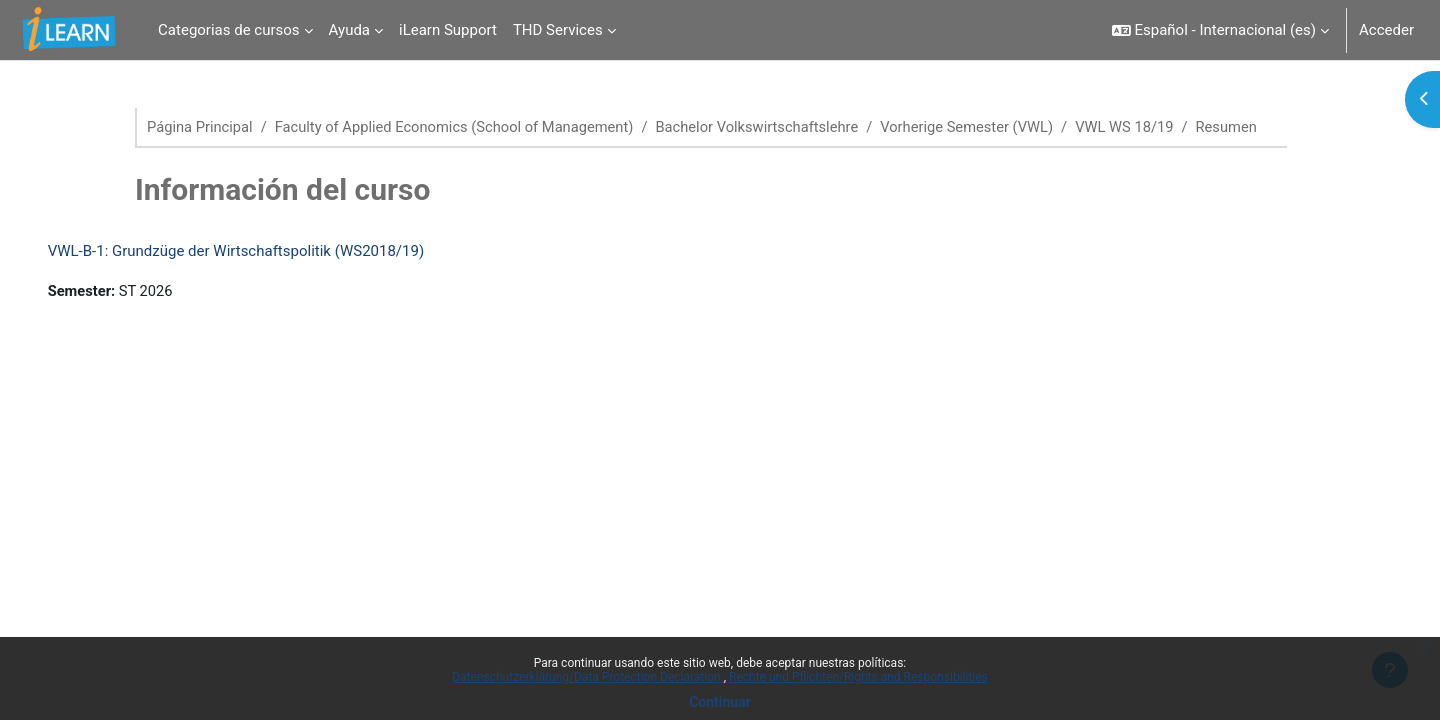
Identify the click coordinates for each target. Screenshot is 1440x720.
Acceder (1386, 30)
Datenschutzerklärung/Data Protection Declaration (587, 677)
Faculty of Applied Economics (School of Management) (460, 127)
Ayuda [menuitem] (349, 30)
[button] (1220, 30)
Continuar (720, 702)
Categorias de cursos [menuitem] (229, 30)
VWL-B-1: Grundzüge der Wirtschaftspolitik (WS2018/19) (264, 274)
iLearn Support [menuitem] (448, 30)
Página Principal (201, 127)
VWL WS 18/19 (1145, 127)
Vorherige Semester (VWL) (984, 127)
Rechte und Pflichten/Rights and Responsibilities (858, 677)
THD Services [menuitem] (558, 30)
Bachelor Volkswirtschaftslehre (769, 127)
